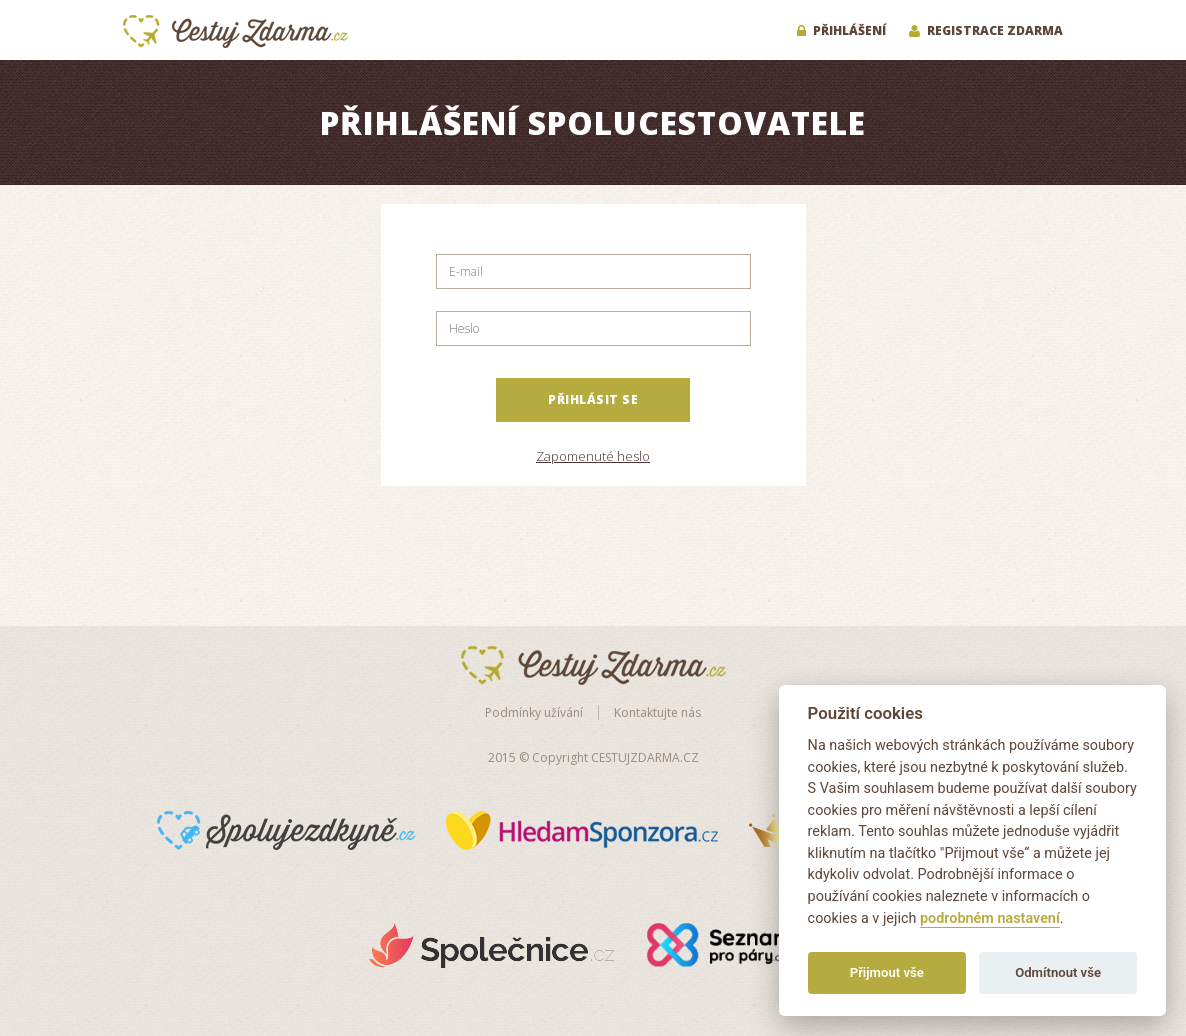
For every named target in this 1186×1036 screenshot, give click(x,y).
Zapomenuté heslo (593, 456)
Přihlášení (841, 30)
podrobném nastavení (990, 918)
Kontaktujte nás (657, 712)
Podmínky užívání (534, 712)
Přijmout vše (887, 972)
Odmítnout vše (1058, 972)
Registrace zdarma (986, 30)
